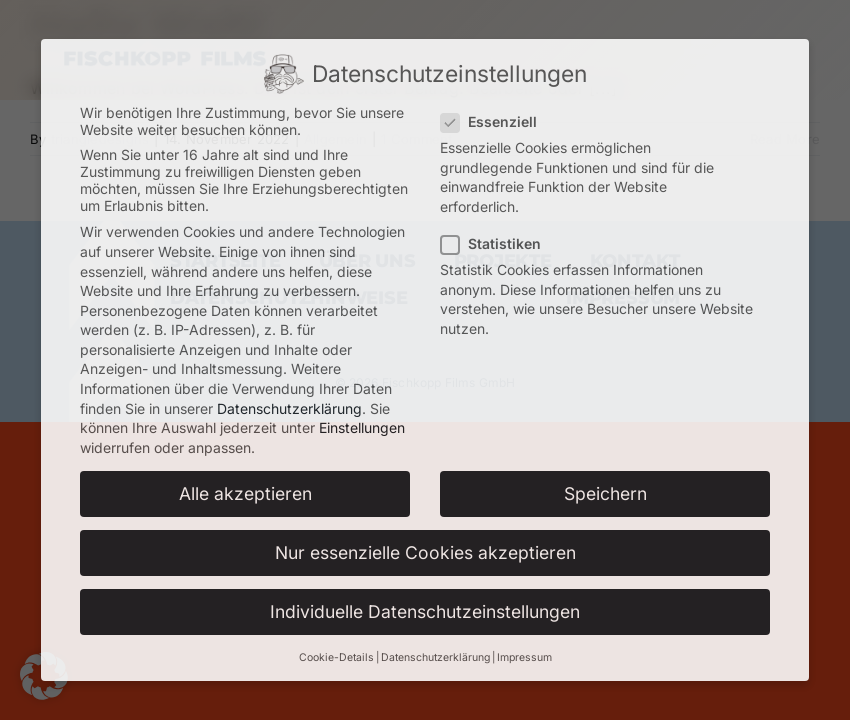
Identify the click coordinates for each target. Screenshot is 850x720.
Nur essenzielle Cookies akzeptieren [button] (425, 552)
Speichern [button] (605, 493)
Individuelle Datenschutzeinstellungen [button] (425, 611)
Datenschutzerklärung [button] (435, 657)
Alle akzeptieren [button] (245, 493)
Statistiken (499, 243)
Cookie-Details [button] (336, 657)
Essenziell (497, 121)
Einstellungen (362, 427)
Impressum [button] (524, 657)
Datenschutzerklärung (289, 408)
